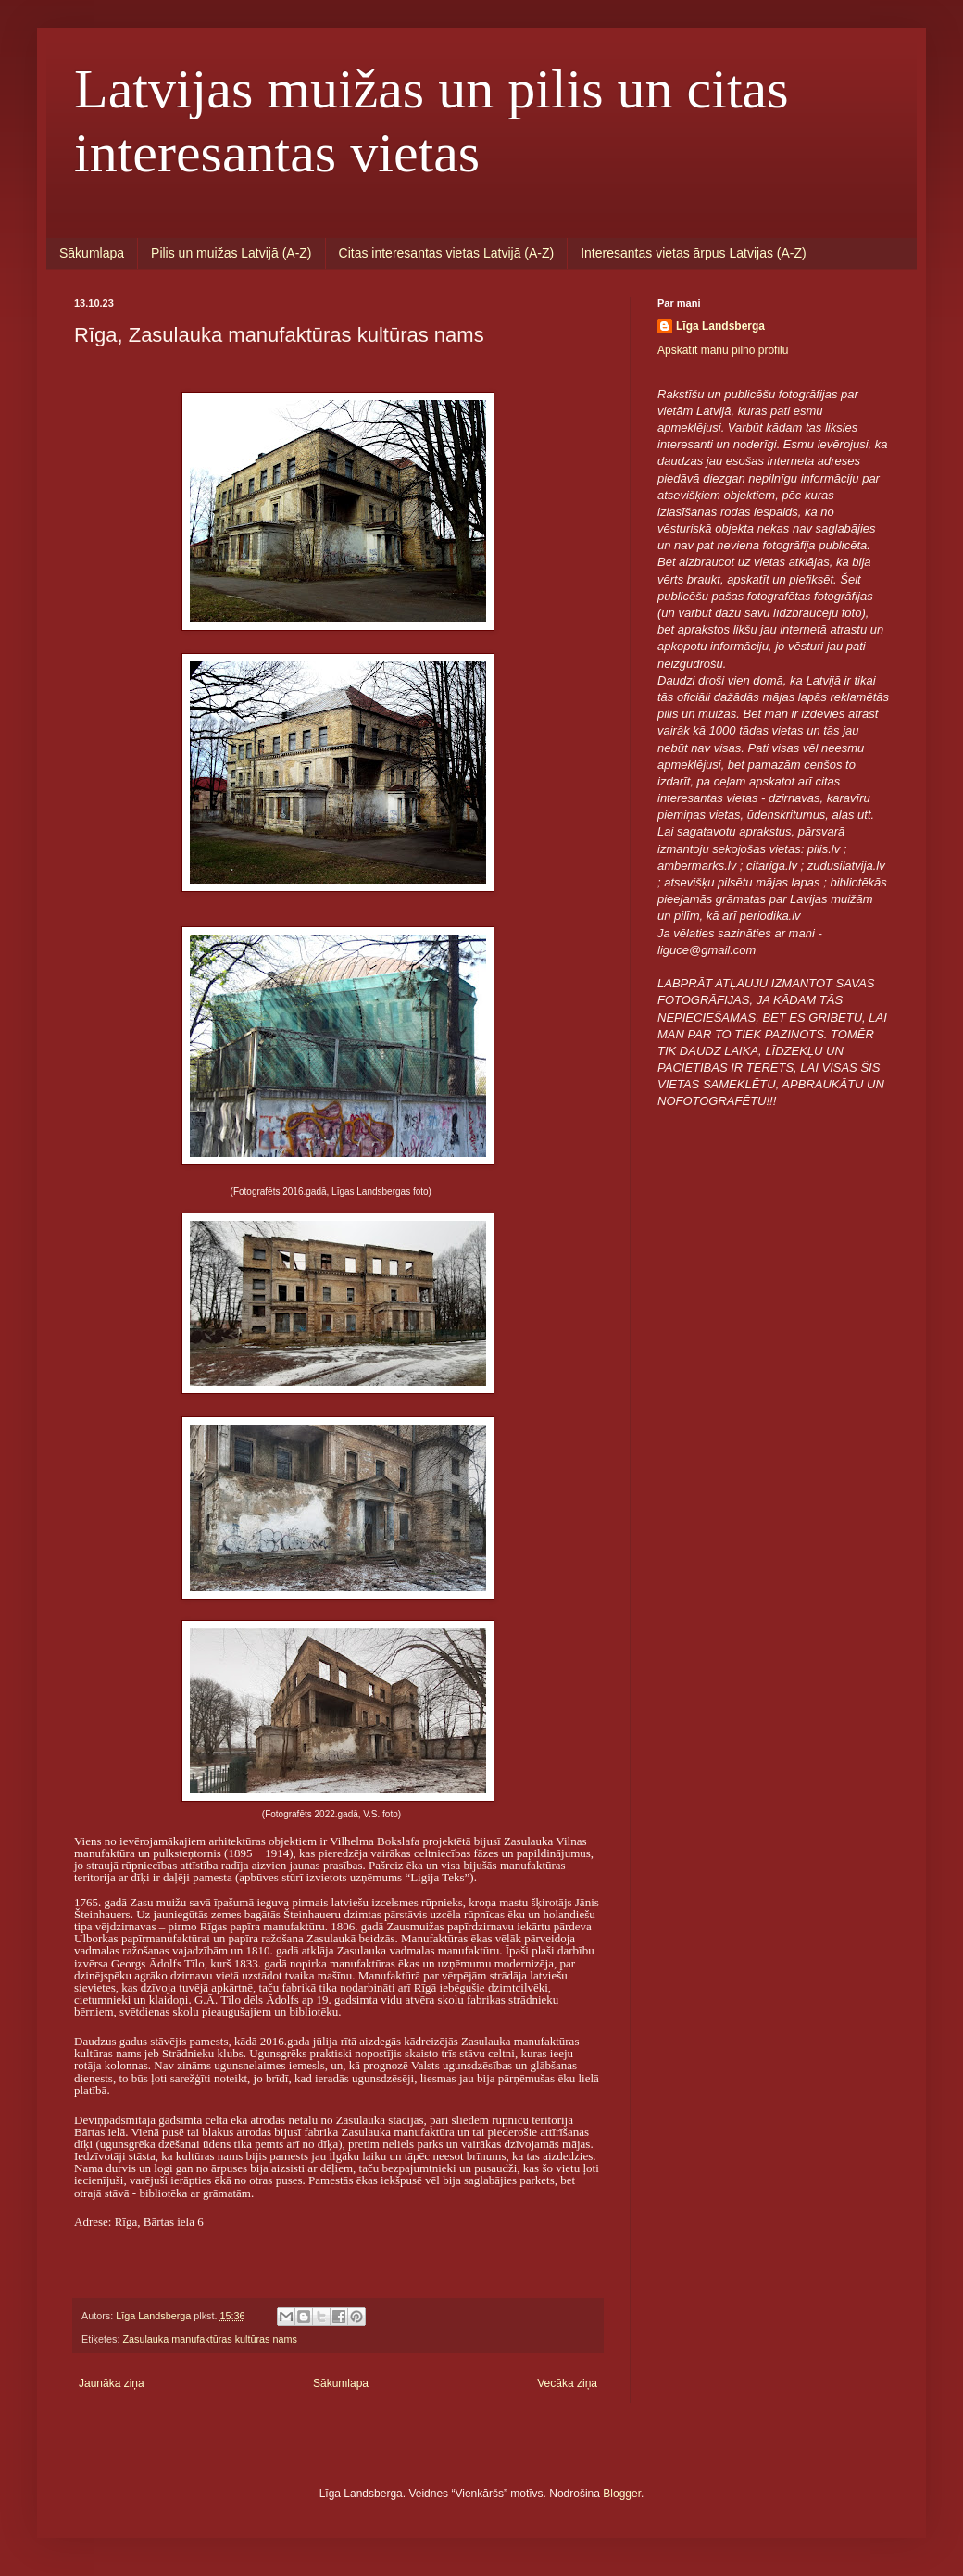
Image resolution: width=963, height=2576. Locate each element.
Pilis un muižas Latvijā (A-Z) (231, 252)
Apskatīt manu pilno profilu (722, 350)
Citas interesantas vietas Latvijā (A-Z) (447, 252)
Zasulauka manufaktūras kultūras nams (209, 2338)
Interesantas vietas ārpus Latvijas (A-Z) (694, 252)
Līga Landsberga (720, 326)
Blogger (622, 2493)
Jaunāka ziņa (111, 2383)
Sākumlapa (91, 252)
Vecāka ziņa (567, 2383)
